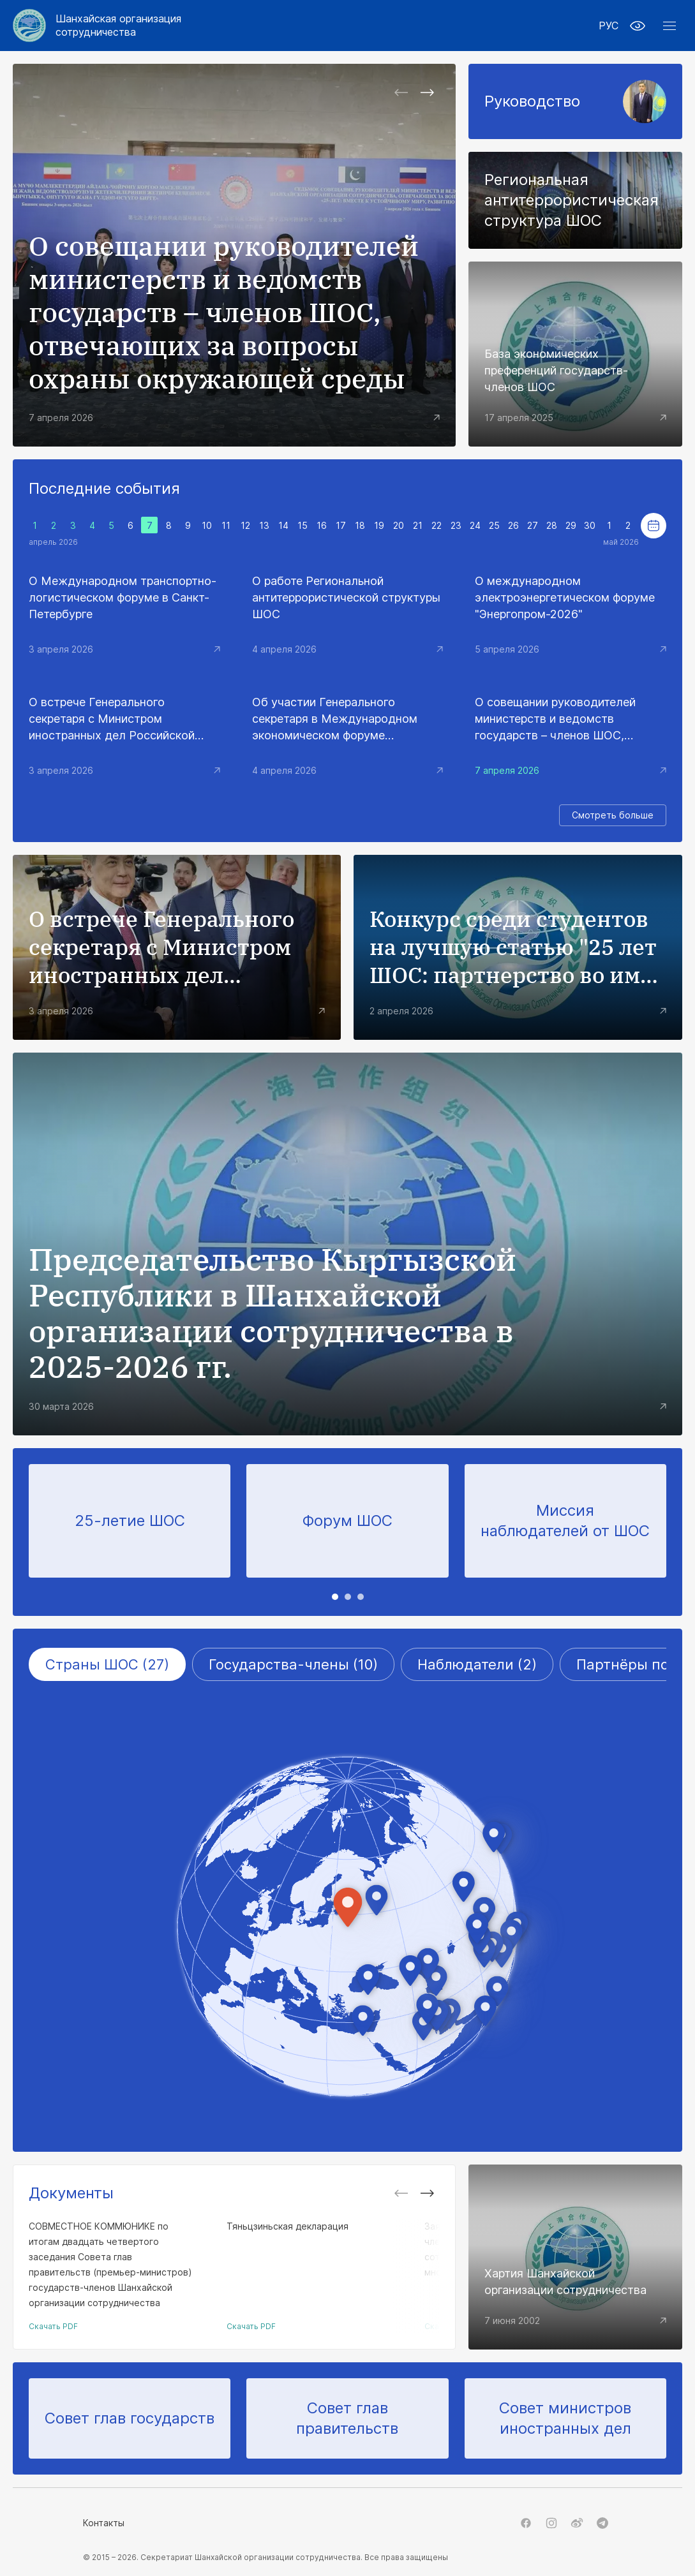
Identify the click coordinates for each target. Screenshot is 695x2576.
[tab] (335, 1596)
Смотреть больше (613, 815)
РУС (608, 25)
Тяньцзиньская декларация (287, 2226)
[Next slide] (427, 92)
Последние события (104, 488)
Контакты (103, 2522)
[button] (669, 25)
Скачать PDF (53, 2326)
